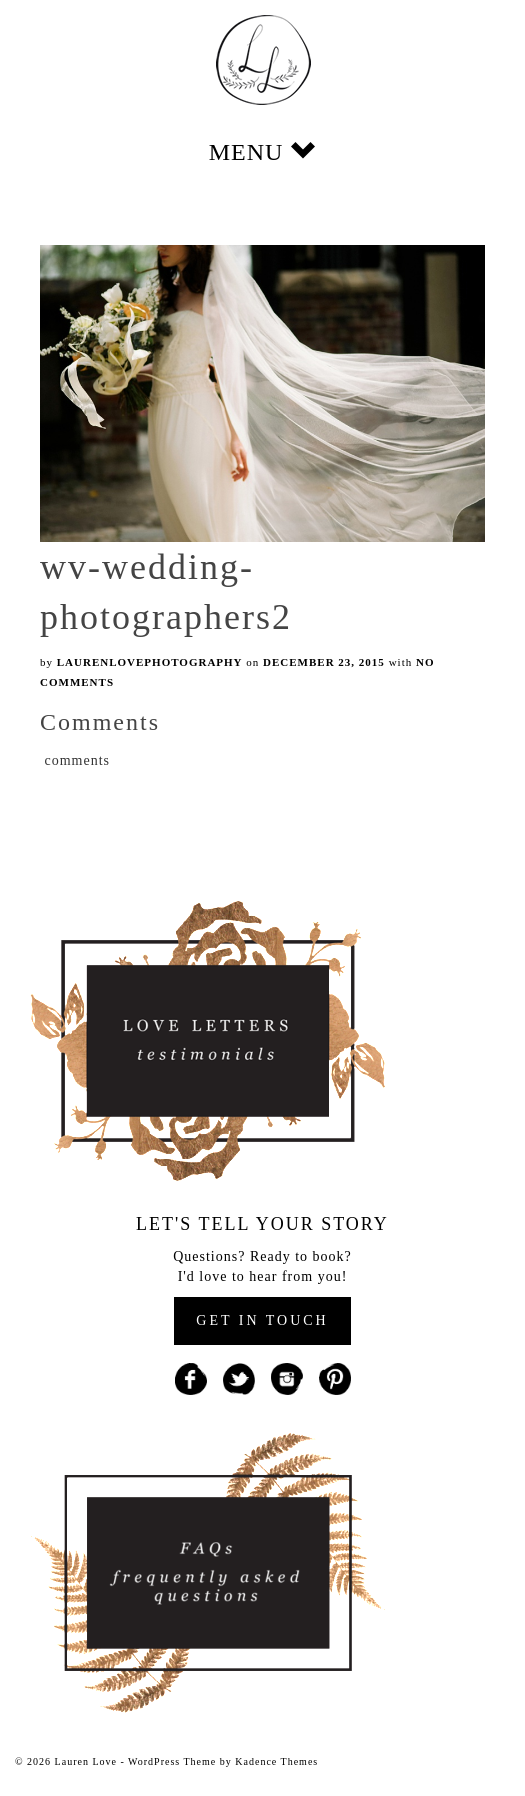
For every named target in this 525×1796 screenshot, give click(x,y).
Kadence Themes (276, 1761)
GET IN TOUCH (262, 1320)
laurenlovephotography (150, 662)
